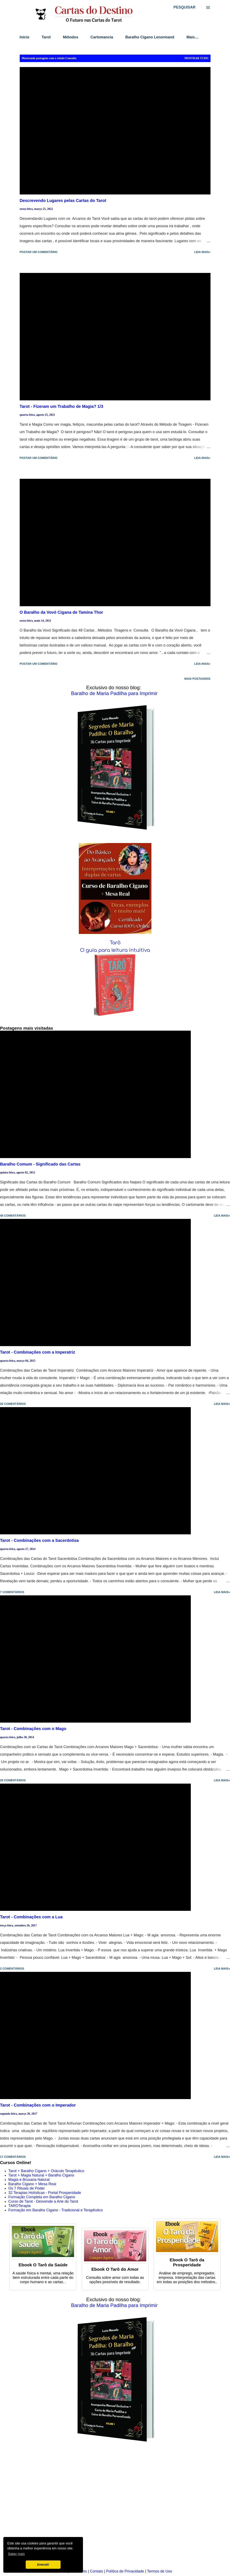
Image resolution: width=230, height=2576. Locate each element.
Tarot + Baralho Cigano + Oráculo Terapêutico (46, 2171)
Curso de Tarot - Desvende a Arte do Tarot (43, 2201)
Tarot (46, 37)
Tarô (115, 943)
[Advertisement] (114, 2508)
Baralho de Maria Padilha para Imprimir (114, 693)
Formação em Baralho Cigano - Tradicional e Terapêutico (55, 2210)
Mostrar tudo (196, 58)
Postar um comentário (39, 252)
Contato (96, 2571)
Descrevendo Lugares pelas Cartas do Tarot (63, 200)
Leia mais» (202, 252)
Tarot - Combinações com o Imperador (38, 2105)
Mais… (192, 37)
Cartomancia (101, 37)
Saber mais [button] (16, 2554)
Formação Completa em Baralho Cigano (41, 2197)
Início (24, 37)
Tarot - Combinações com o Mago (33, 1728)
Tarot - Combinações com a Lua (31, 1917)
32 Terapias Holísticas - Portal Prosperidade (44, 2193)
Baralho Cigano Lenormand (149, 37)
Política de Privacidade (125, 2571)
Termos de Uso (159, 2571)
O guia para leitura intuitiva (115, 950)
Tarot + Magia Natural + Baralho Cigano (41, 2175)
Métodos (70, 37)
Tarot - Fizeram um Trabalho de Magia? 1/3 (61, 406)
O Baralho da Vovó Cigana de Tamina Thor (61, 612)
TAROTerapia (19, 2206)
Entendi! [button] (43, 2564)
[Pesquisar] (184, 7)
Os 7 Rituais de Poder (26, 2188)
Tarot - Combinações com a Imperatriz (37, 1352)
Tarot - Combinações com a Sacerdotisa (39, 1540)
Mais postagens (197, 678)
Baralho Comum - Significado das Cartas (40, 1164)
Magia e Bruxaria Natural (29, 2180)
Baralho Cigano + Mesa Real (32, 2184)
